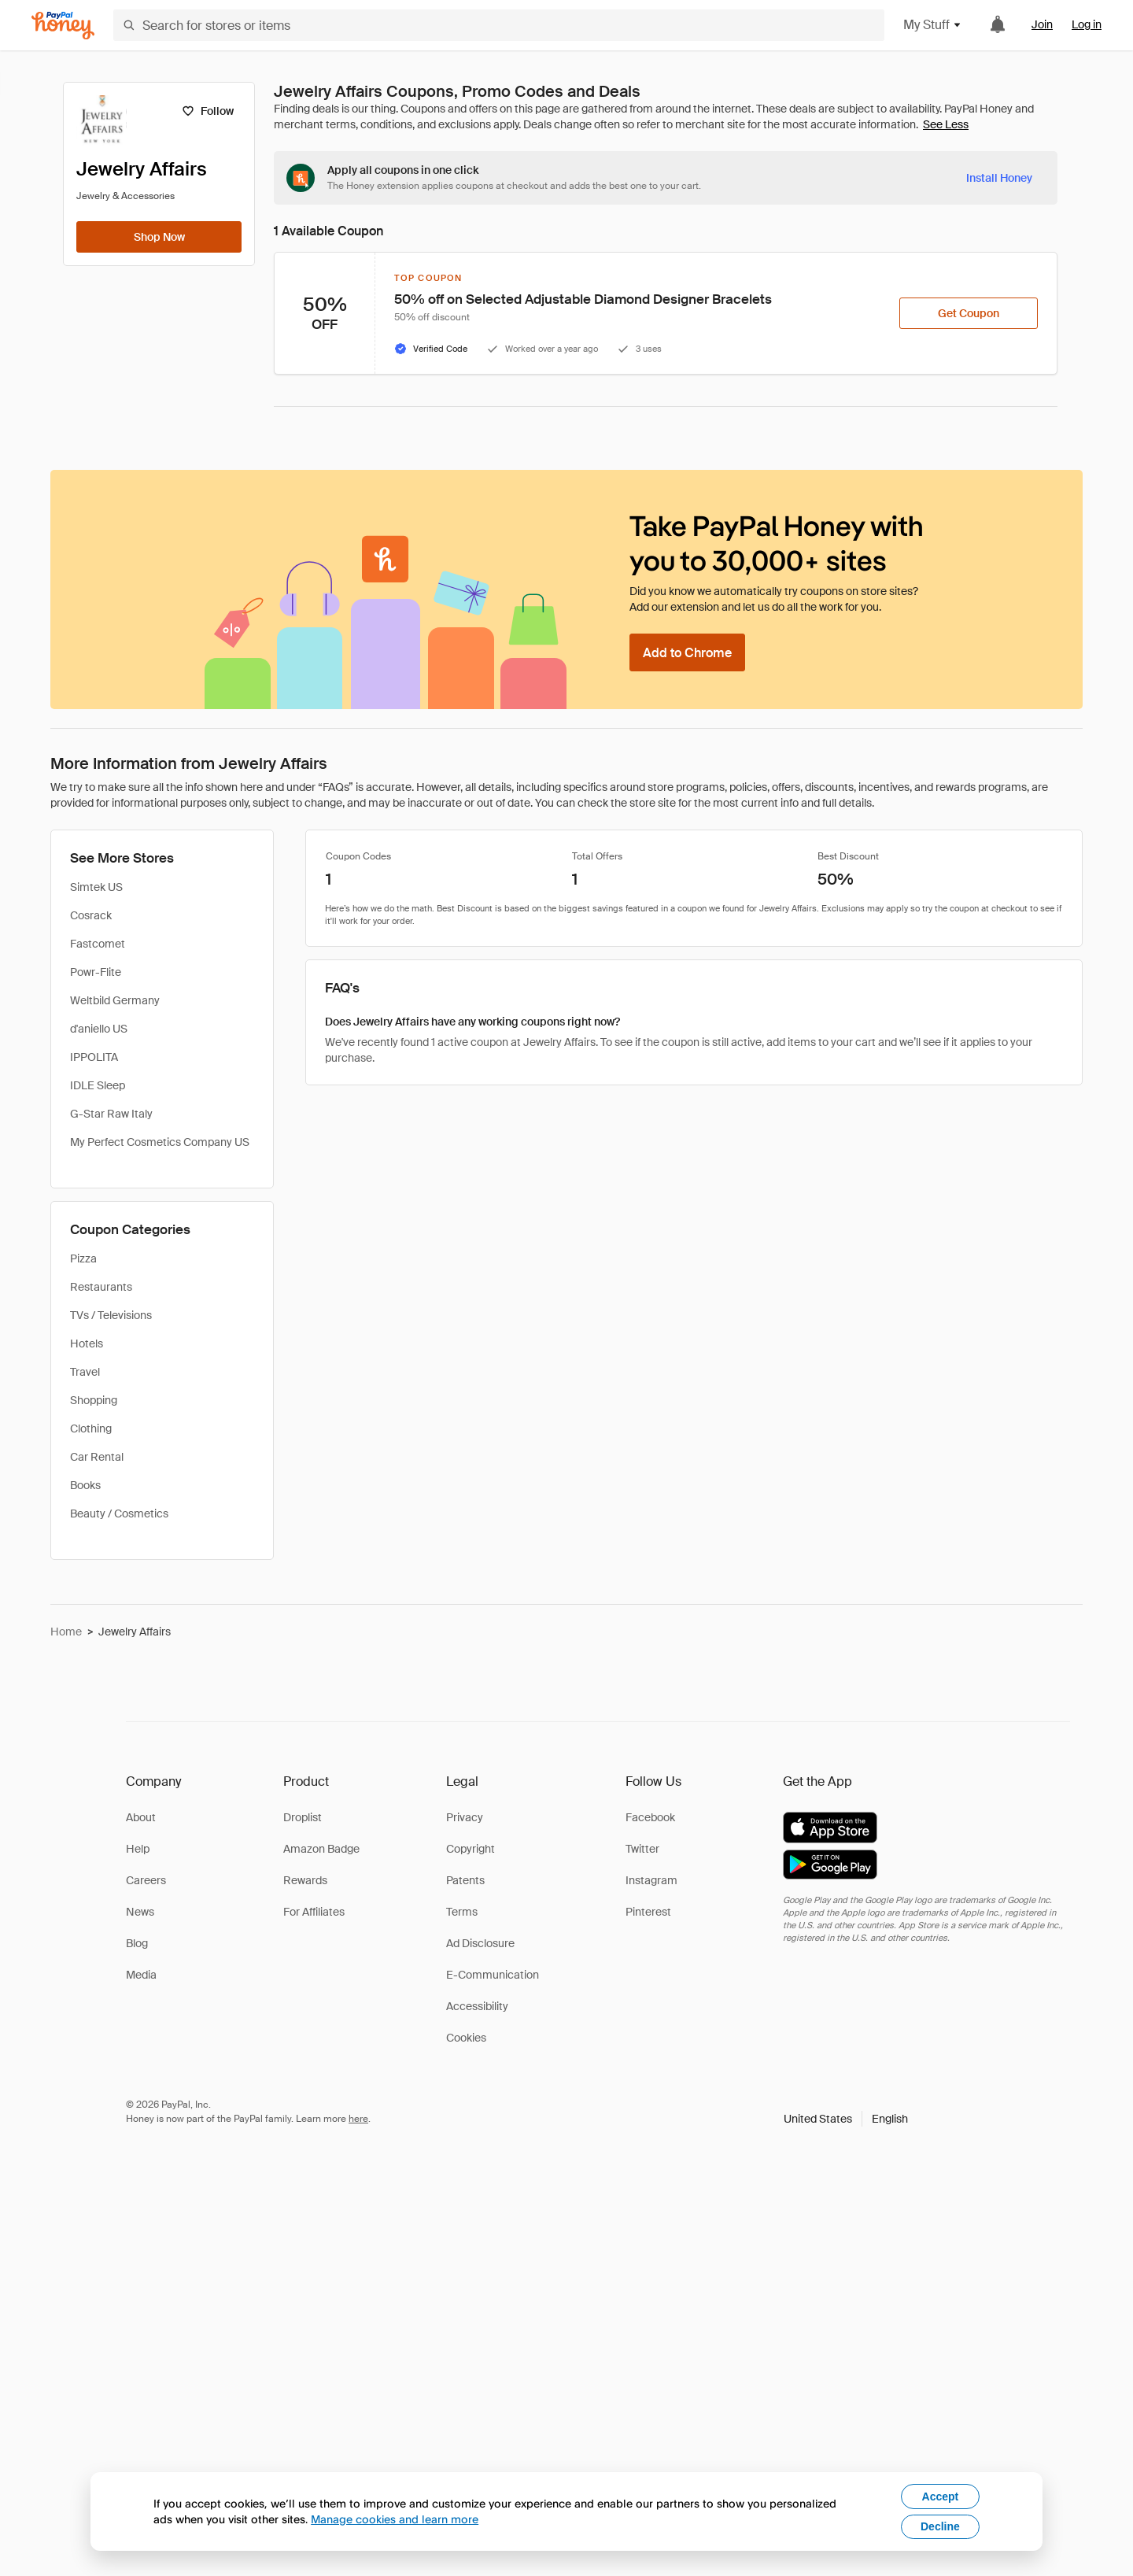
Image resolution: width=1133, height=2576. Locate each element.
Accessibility (477, 2006)
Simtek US (96, 887)
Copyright (470, 1849)
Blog (137, 1943)
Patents (465, 1880)
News (140, 1912)
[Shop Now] (159, 237)
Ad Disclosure (480, 1943)
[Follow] (207, 111)
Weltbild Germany (115, 1000)
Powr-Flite (95, 972)
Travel (85, 1372)
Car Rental (97, 1457)
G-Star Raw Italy (111, 1114)
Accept (940, 2496)
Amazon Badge (321, 1849)
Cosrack (91, 915)
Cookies (466, 2038)
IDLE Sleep (97, 1085)
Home (66, 1631)
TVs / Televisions (111, 1315)
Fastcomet (97, 944)
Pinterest (648, 1912)
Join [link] (1042, 24)
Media (141, 1975)
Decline (940, 2526)
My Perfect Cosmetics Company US (159, 1142)
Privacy (464, 1817)
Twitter (642, 1849)
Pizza (83, 1258)
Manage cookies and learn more (394, 2519)
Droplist (302, 1817)
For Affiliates (314, 1912)
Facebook (650, 1817)
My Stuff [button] (932, 25)
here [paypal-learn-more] (358, 2118)
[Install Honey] (999, 178)
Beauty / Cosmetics (119, 1513)
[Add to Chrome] (687, 652)
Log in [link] (1087, 24)
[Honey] (62, 25)
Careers (146, 1880)
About (141, 1817)
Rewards (305, 1880)
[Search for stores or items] (498, 25)
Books (85, 1485)
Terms (462, 1912)
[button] (846, 2119)
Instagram (651, 1880)
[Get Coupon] (968, 313)
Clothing (91, 1428)
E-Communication (492, 1975)
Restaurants (101, 1287)
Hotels (86, 1343)
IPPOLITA (94, 1057)
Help (137, 1849)
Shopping (93, 1400)
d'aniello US (98, 1029)
